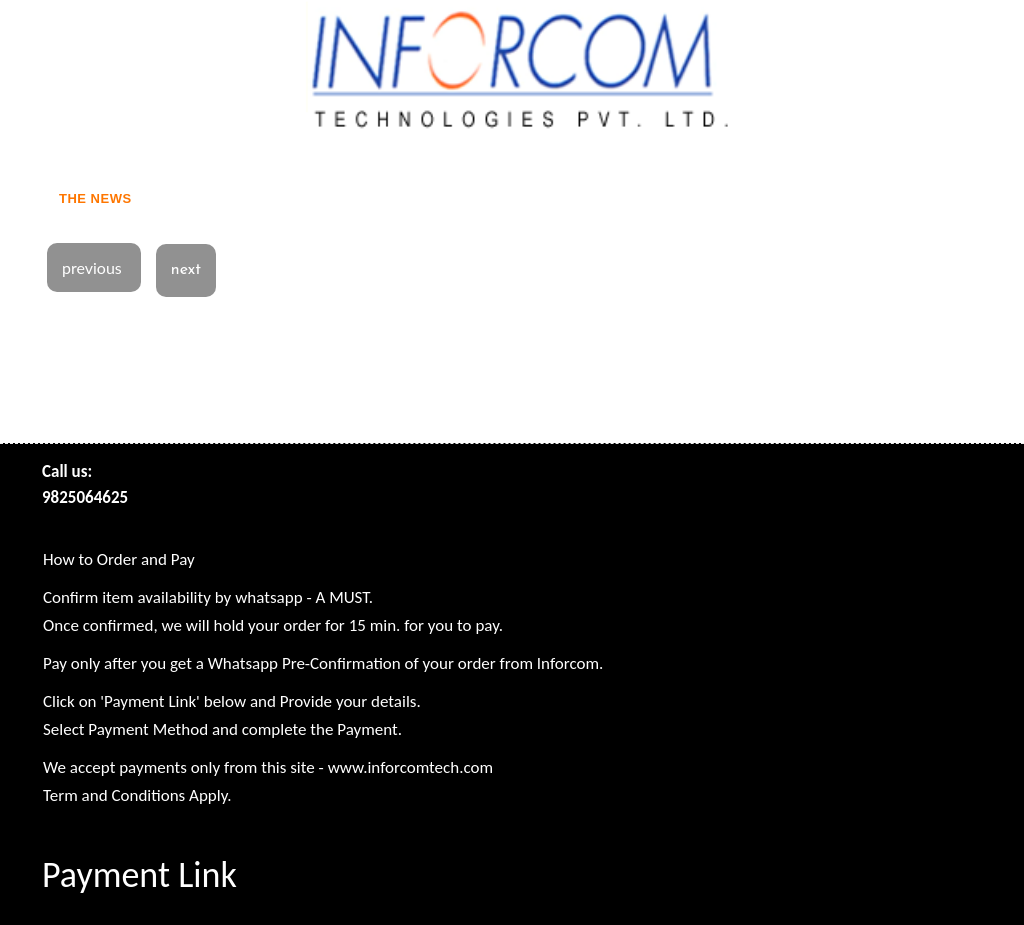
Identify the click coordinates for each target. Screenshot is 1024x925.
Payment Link (139, 875)
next (186, 270)
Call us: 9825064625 (85, 484)
